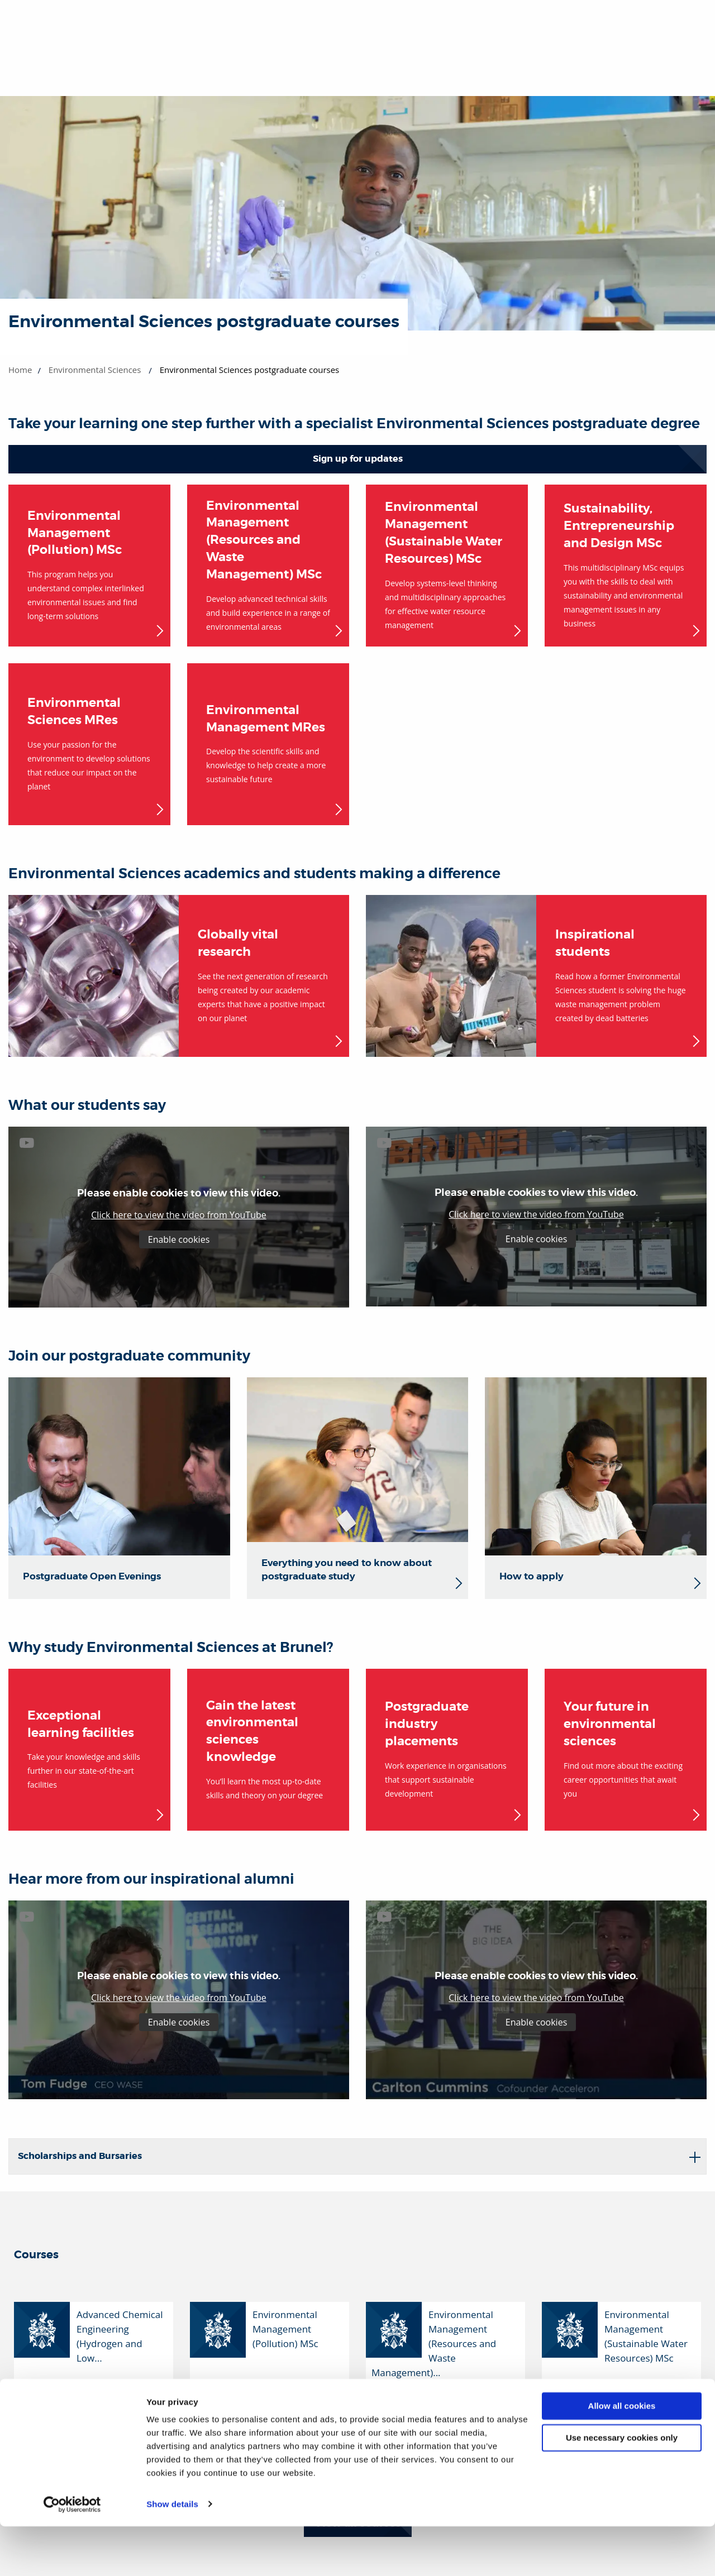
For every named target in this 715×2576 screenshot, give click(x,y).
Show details (172, 2554)
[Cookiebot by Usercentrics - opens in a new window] (72, 2554)
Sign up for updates (358, 459)
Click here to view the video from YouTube (178, 1215)
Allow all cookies (622, 2456)
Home (20, 369)
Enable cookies (179, 1239)
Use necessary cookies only (622, 2487)
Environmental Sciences (95, 369)
